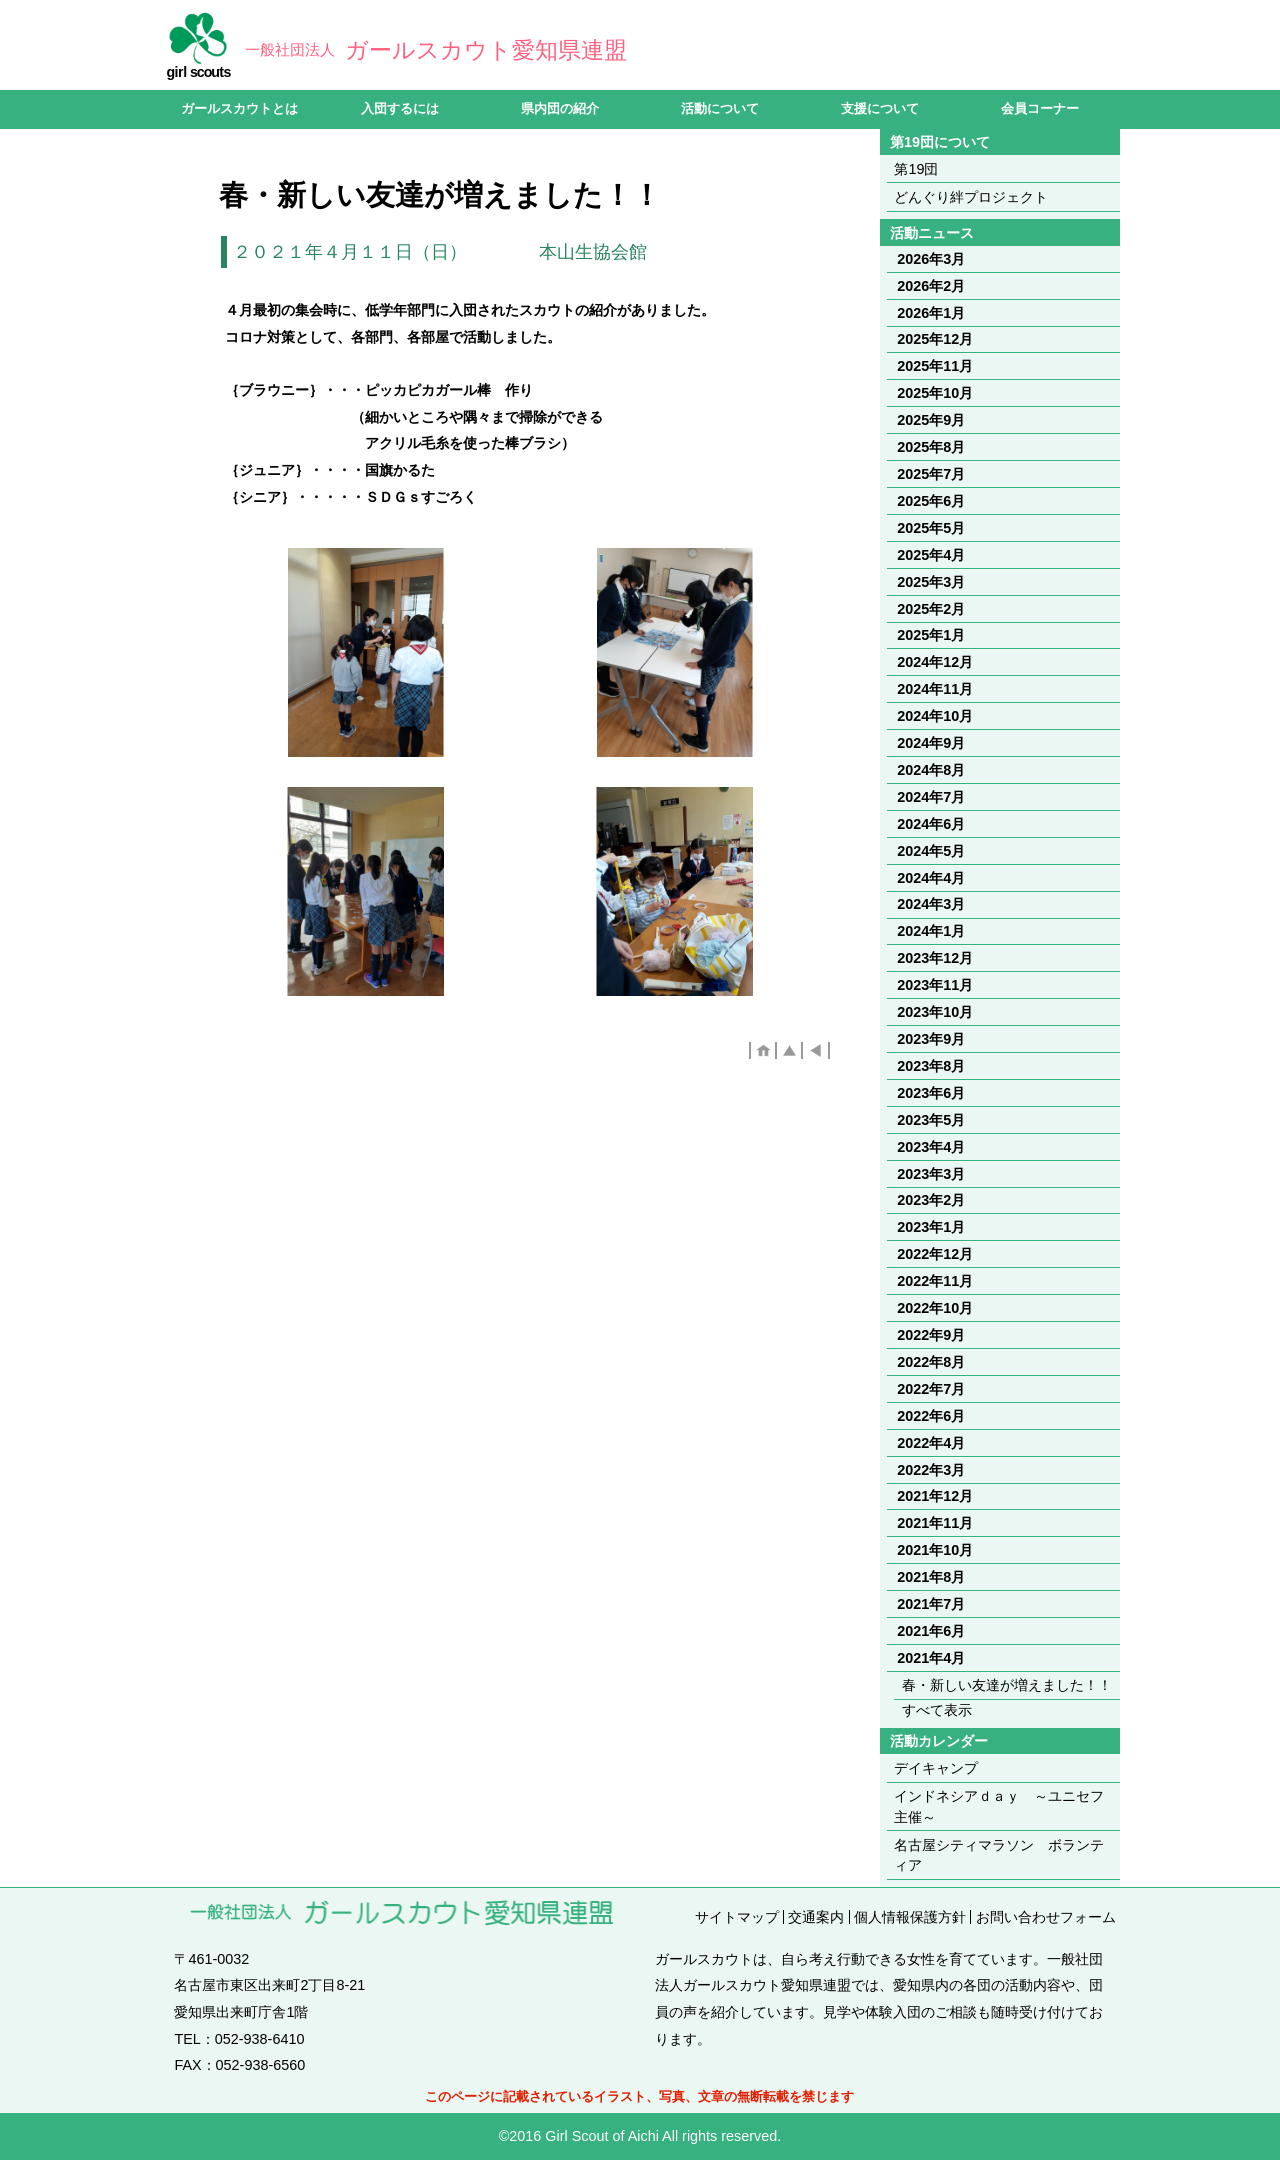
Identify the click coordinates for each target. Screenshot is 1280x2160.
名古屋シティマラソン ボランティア (999, 1855)
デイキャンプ (936, 1768)
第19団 (916, 169)
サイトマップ (737, 1917)
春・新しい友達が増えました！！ (1007, 1685)
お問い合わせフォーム (1046, 1917)
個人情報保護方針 (910, 1917)
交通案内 (816, 1917)
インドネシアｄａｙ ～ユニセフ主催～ (999, 1806)
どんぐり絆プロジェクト (971, 197)
